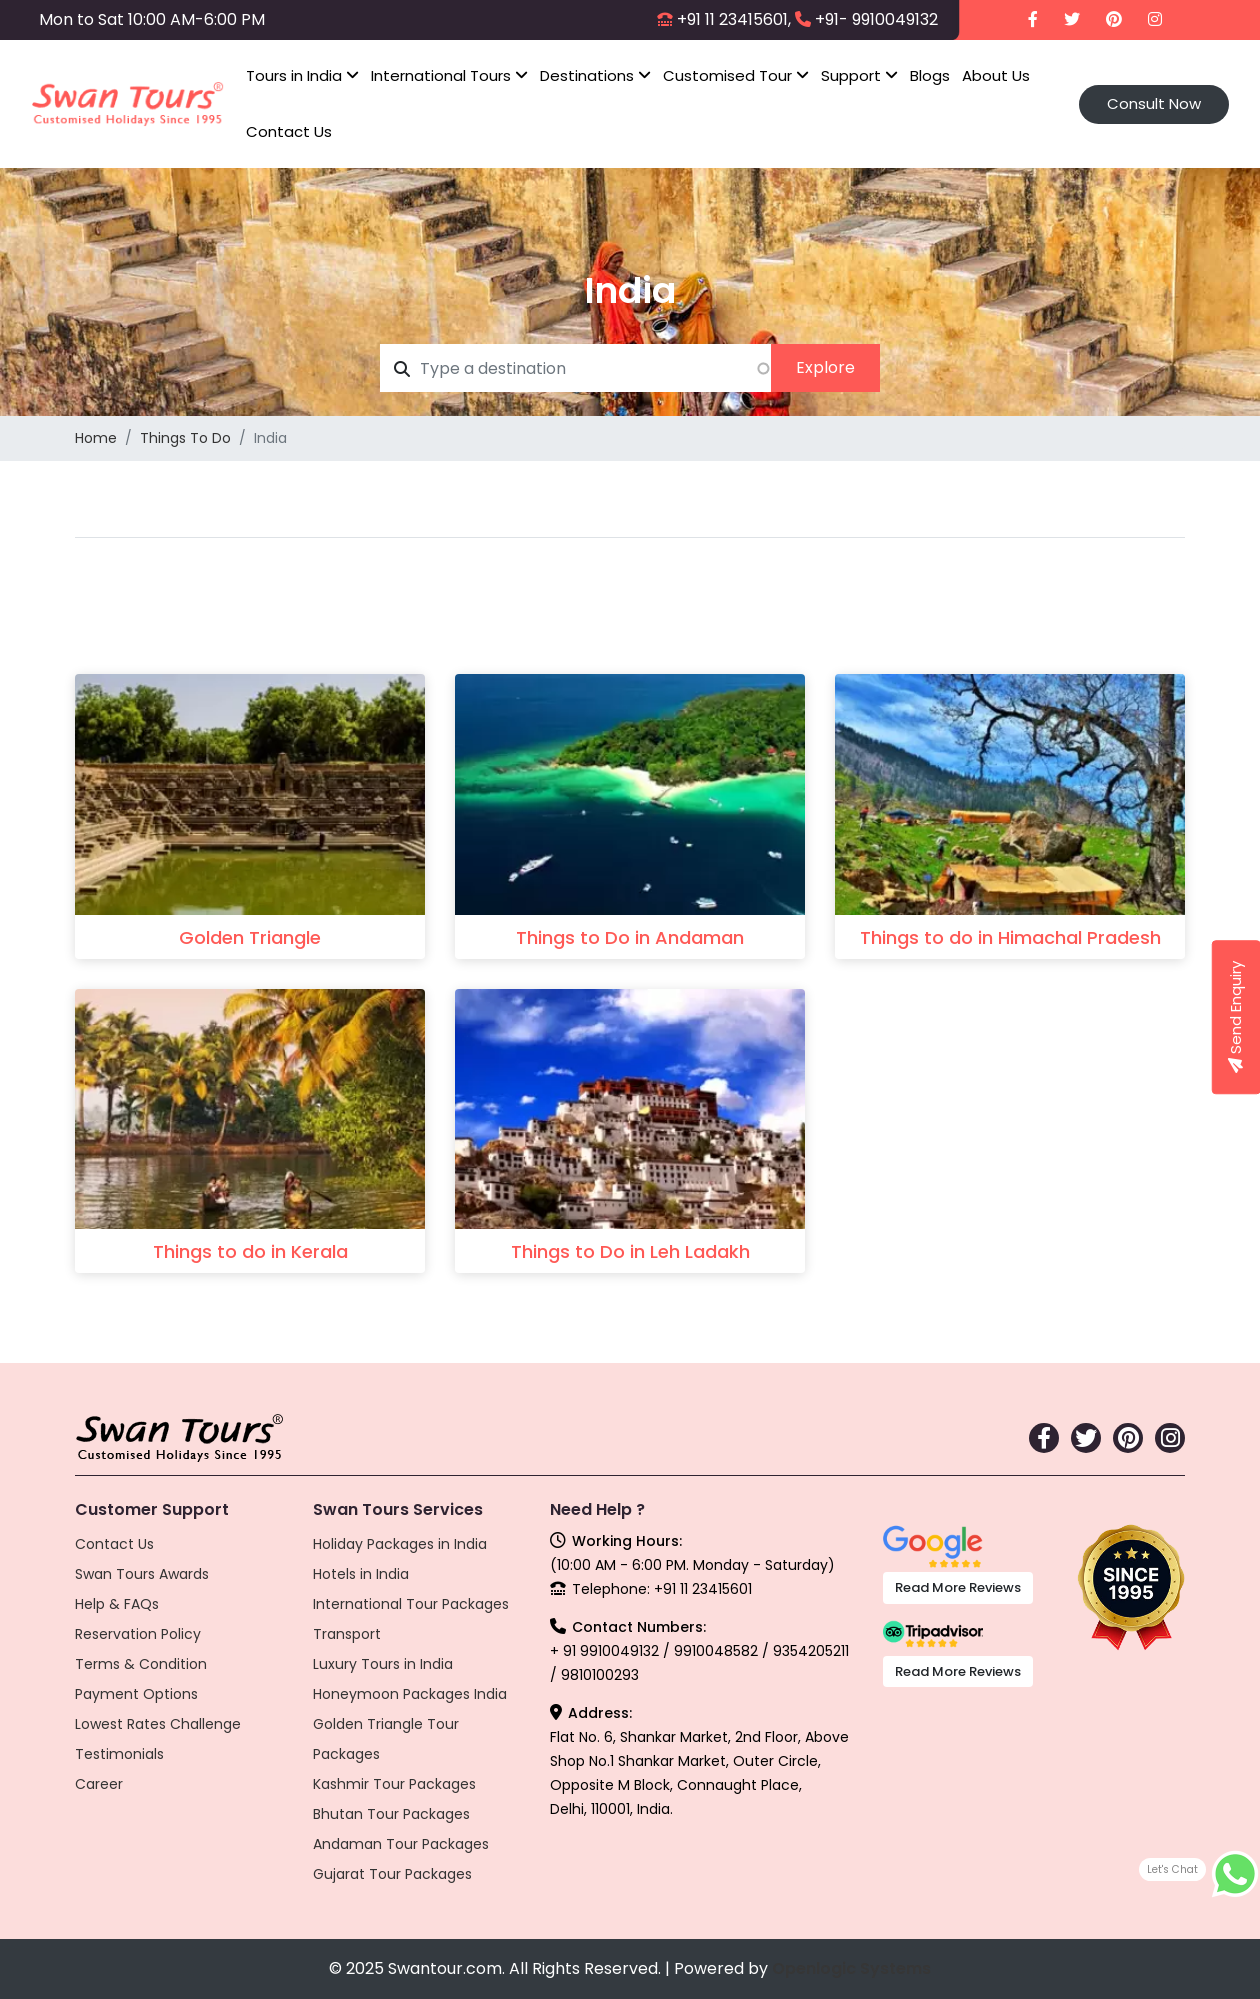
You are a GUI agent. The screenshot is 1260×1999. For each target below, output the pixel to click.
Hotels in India (361, 1574)
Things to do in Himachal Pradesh (1010, 937)
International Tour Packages (411, 1604)
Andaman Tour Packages (401, 1844)
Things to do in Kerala (250, 1251)
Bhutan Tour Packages (391, 1814)
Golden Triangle (250, 937)
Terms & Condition (141, 1664)
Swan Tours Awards (142, 1574)
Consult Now (1154, 103)
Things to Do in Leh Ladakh (630, 1251)
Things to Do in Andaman (630, 937)
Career (99, 1784)
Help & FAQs (117, 1604)
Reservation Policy (138, 1634)
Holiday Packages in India (400, 1544)
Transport (347, 1634)
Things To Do (185, 438)
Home (96, 438)
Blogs (930, 75)
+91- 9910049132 (876, 19)
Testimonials (119, 1754)
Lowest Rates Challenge (158, 1724)
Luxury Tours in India (383, 1664)
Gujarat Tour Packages (392, 1874)
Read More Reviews (958, 1587)
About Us (996, 75)
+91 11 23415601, (734, 19)
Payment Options (136, 1694)
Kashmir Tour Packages (394, 1784)
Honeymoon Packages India (410, 1694)
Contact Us (289, 131)
